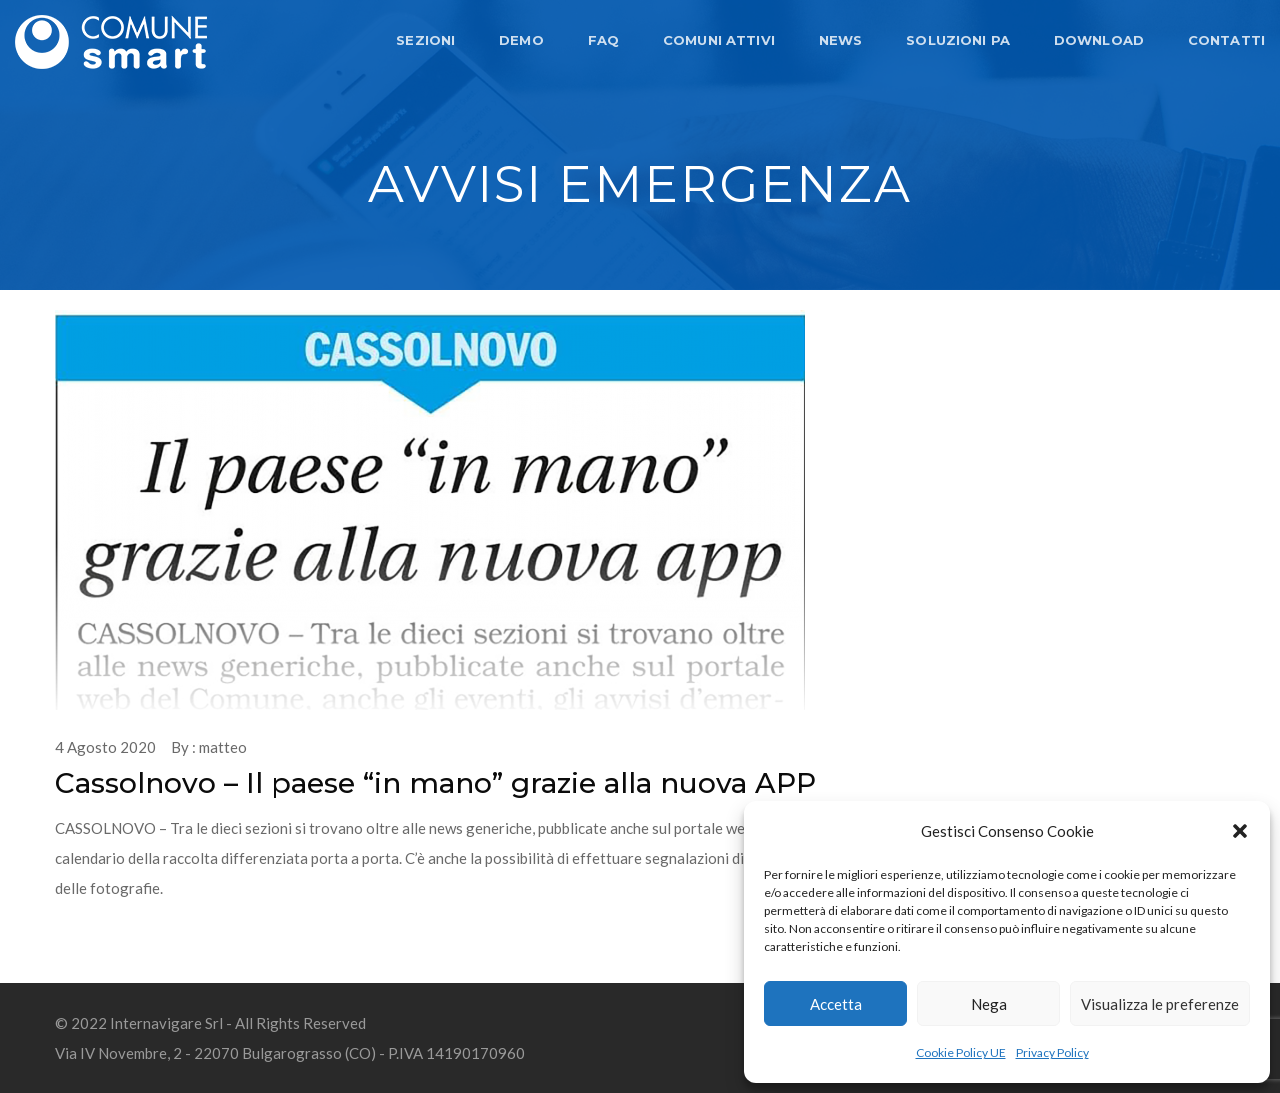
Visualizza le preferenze (1160, 1004)
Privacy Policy (1052, 1052)
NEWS (841, 40)
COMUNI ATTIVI (719, 40)
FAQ (603, 40)
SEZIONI (425, 40)
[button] (1240, 831)
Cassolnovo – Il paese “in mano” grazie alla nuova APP (435, 783)
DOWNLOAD (1099, 40)
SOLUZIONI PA (958, 40)
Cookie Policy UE (961, 1052)
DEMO (521, 40)
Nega (989, 1004)
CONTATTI (1226, 40)
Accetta (836, 1004)
